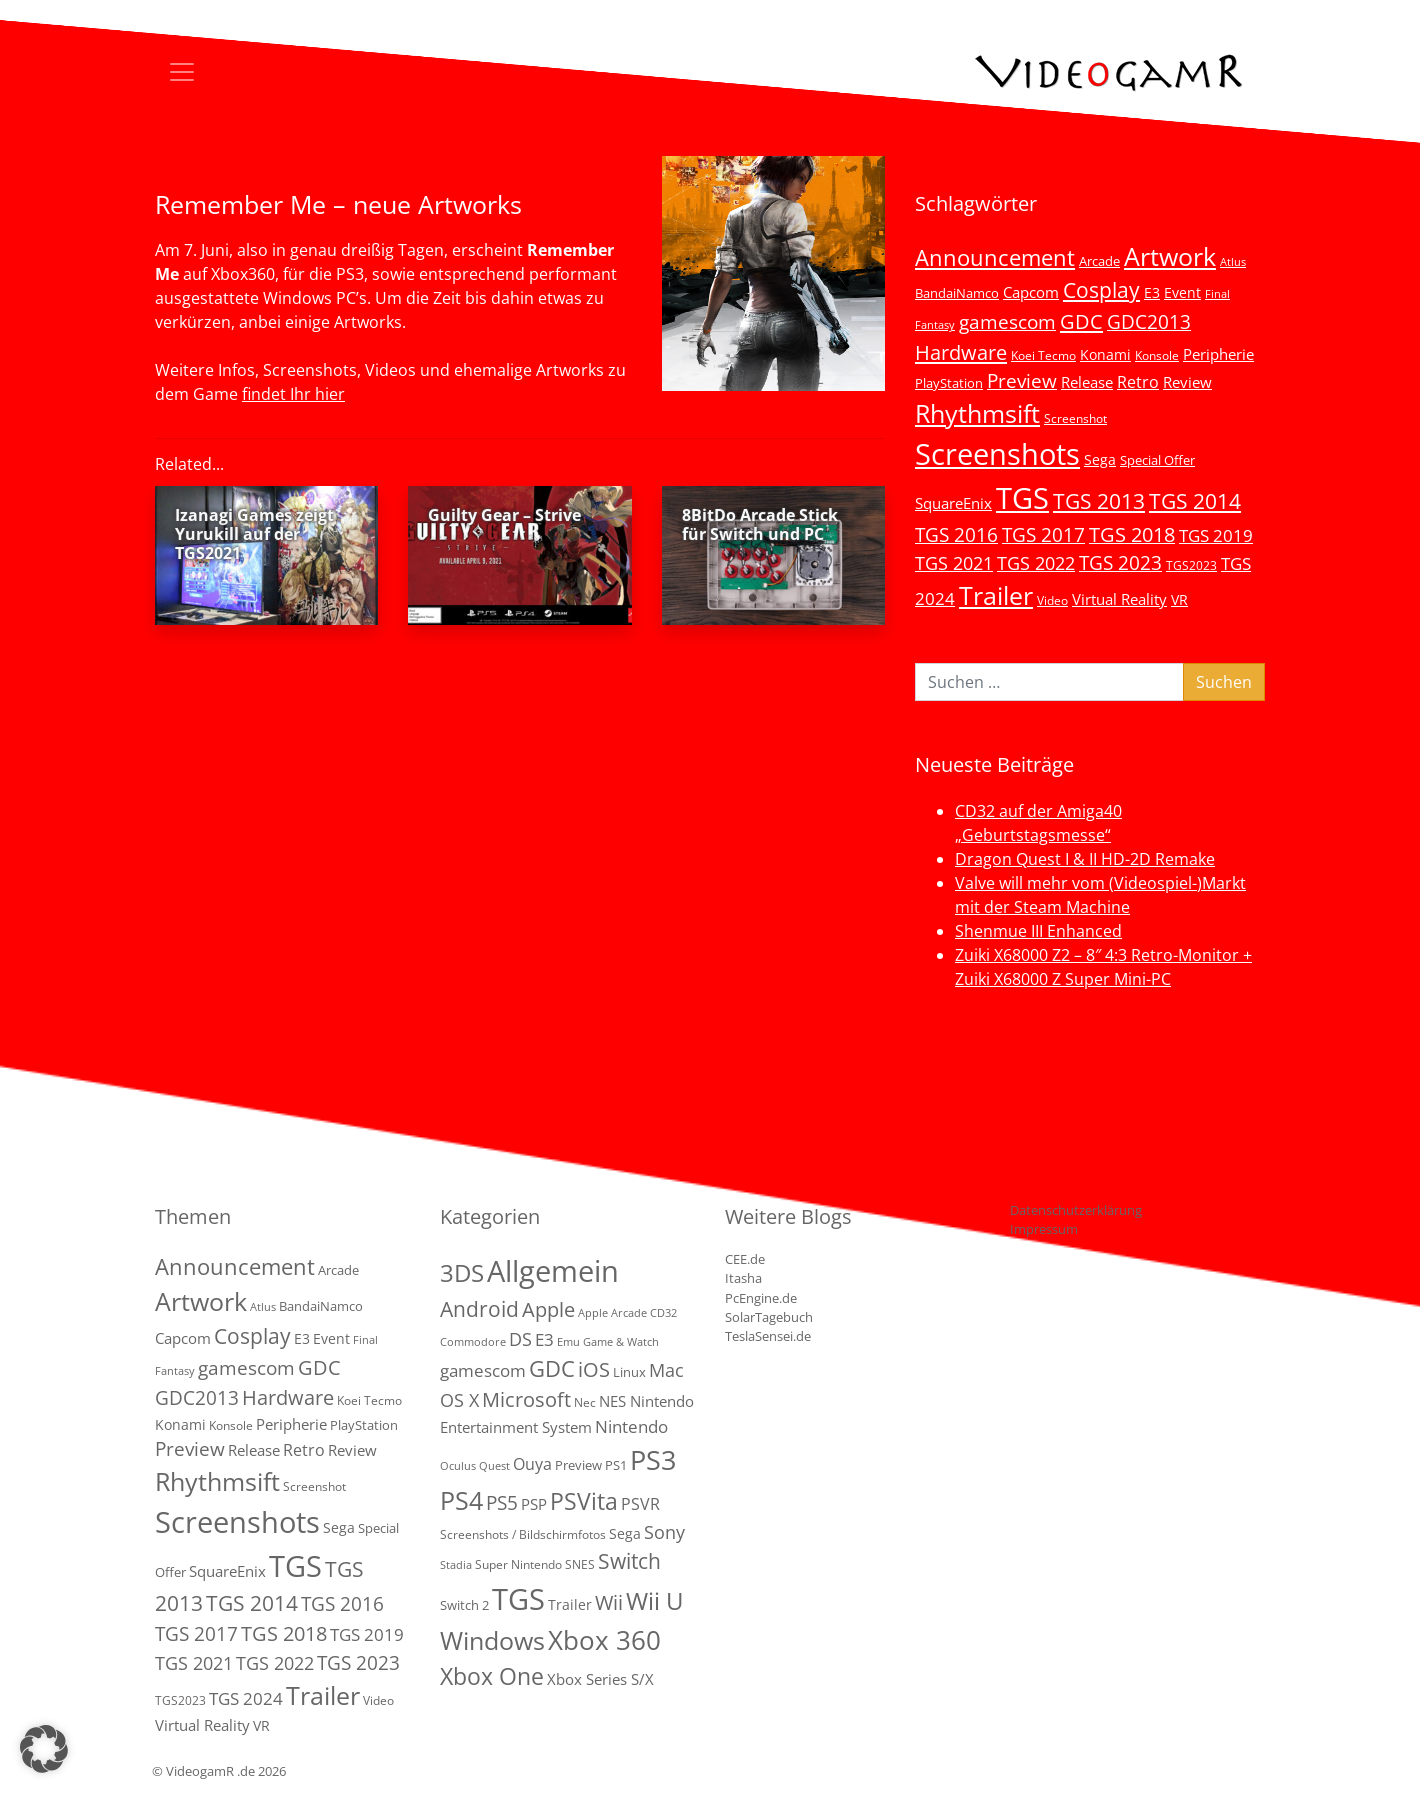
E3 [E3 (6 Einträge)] (1152, 292)
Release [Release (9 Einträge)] (1087, 382)
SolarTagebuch (769, 1317)
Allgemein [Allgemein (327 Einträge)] (553, 1271)
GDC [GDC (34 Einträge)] (1081, 321)
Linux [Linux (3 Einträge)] (629, 1372)
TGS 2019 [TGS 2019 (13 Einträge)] (1216, 535)
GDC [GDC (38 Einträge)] (552, 1368)
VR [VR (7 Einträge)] (1179, 599)
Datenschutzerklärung (1076, 1210)
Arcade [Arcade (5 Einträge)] (1099, 261)
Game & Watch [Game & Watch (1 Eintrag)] (621, 1342)
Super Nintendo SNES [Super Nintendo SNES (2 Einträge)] (535, 1564)
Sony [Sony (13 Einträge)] (664, 1532)
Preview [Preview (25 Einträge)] (1022, 381)
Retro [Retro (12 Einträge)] (1138, 382)
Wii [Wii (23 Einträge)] (609, 1602)
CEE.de (745, 1259)
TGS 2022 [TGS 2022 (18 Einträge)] (1036, 563)
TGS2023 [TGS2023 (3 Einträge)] (1191, 565)
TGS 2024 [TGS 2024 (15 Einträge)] (246, 1698)
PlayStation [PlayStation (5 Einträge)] (949, 383)
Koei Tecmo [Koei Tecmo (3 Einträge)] (1043, 355)
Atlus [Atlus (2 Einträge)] (1233, 262)
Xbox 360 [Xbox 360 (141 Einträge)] (604, 1640)
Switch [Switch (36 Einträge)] (629, 1560)
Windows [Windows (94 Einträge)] (492, 1640)
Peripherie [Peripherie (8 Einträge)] (1218, 354)
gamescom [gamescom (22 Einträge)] (1007, 321)
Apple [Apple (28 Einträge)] (548, 1309)
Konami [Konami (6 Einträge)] (1105, 354)
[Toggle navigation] (182, 72)
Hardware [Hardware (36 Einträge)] (961, 352)
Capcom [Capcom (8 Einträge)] (1031, 292)
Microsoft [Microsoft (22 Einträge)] (526, 1399)
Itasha (743, 1278)
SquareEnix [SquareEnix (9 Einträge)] (953, 503)
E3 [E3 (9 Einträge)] (544, 1339)
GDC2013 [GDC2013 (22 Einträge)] (1149, 321)
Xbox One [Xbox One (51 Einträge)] (492, 1676)
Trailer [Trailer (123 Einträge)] (996, 595)
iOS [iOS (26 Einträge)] (594, 1369)
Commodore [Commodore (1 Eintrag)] (473, 1342)
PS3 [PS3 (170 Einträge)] (653, 1459)
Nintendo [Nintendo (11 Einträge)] (631, 1426)
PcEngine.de (761, 1298)
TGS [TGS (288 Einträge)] (518, 1598)
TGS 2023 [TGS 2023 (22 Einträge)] (1120, 562)
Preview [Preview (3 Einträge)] (578, 1465)
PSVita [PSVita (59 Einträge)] (584, 1501)
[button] (44, 1749)
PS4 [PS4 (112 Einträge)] (461, 1500)
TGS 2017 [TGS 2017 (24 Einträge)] (1043, 535)
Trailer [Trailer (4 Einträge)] (570, 1604)
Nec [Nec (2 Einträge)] (585, 1402)
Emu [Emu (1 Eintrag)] (568, 1342)
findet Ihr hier (293, 394)
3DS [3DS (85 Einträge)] (462, 1272)
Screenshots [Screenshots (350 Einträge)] (997, 454)
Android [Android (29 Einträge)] (479, 1309)
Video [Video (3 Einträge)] (1052, 600)
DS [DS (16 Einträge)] (520, 1338)
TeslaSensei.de (768, 1336)
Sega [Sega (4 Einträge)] (625, 1533)
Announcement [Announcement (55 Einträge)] (995, 257)
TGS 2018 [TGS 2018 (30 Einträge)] (1132, 534)
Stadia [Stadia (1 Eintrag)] (456, 1565)
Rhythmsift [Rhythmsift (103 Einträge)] (977, 413)
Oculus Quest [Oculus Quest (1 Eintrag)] (475, 1466)
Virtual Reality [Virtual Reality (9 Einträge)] (1119, 599)
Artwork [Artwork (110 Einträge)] (1170, 256)
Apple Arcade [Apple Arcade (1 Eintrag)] (612, 1313)
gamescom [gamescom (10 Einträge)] (483, 1370)
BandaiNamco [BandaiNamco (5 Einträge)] (957, 293)
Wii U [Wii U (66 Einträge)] (655, 1601)
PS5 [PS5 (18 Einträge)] (502, 1503)
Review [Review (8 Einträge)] (1187, 382)
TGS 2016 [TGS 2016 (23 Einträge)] (956, 535)
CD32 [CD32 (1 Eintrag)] (663, 1313)
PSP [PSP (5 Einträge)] (534, 1504)
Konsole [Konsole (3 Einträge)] (1157, 355)
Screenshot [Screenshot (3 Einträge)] (1075, 418)
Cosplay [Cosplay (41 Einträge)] (1101, 290)
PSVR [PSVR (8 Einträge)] (640, 1504)
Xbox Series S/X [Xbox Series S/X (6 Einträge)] (600, 1679)
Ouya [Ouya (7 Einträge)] (532, 1464)
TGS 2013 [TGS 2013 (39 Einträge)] (1099, 501)
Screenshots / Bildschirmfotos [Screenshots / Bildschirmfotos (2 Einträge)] (523, 1534)
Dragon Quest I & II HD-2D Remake (1085, 859)
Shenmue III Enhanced (1038, 931)
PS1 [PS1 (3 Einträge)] (616, 1465)
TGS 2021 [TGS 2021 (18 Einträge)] (954, 563)
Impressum (1044, 1229)
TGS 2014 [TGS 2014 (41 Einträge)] (1195, 501)
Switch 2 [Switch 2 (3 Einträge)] (464, 1605)
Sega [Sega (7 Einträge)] (1100, 459)
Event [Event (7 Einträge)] (1182, 292)
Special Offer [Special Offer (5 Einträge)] (1157, 460)
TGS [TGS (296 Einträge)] (1022, 497)
